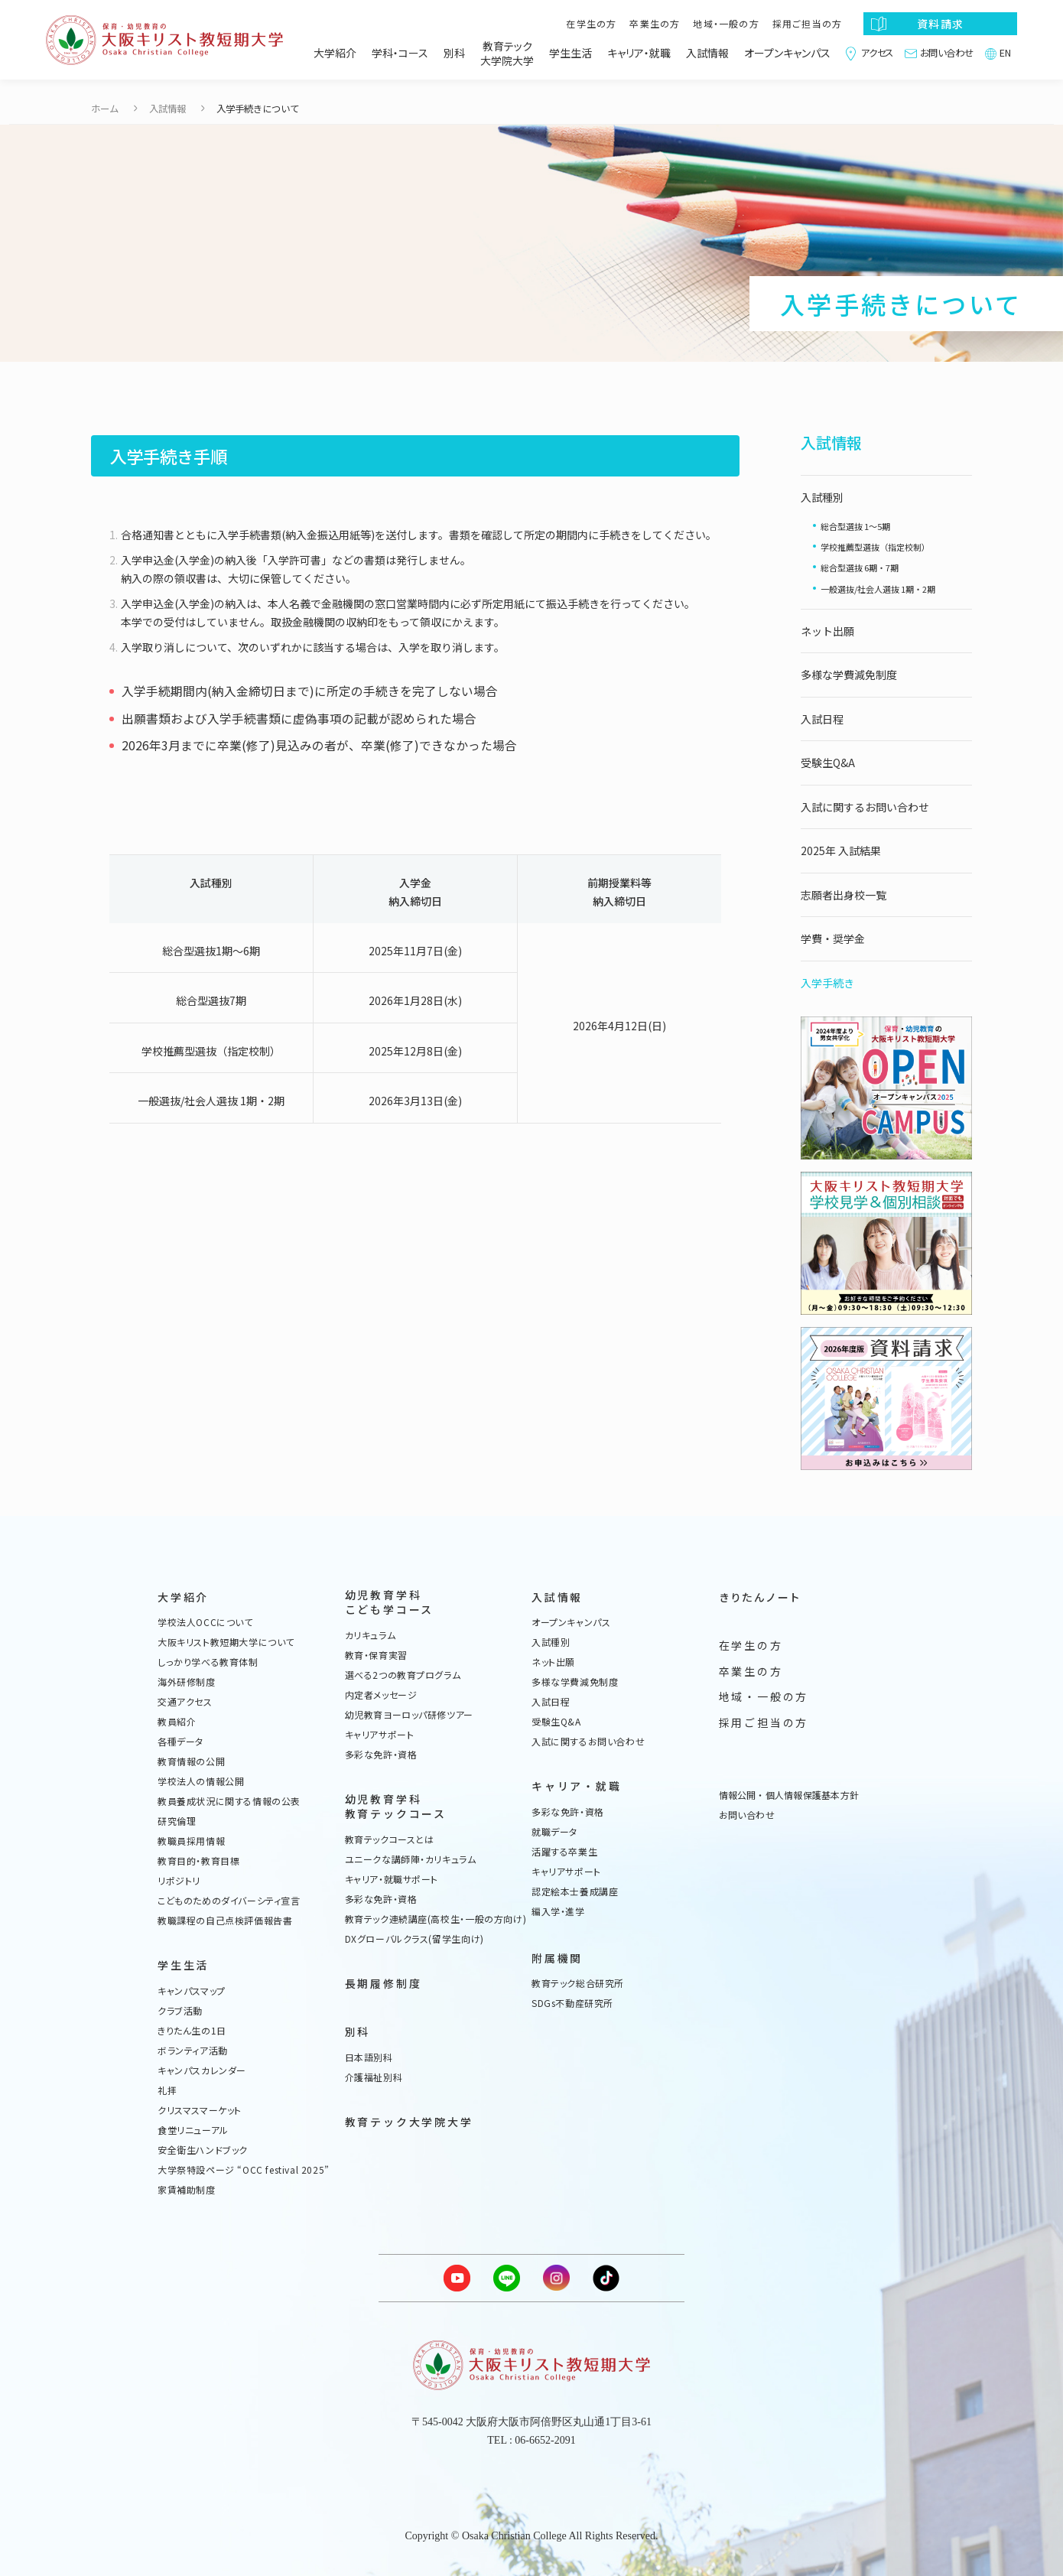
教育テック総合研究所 (578, 1983)
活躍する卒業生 (564, 1852)
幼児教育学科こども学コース (389, 1603)
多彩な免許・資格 (381, 1754)
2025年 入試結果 (841, 850)
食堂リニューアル (193, 2130)
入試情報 (707, 53)
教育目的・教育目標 (198, 1861)
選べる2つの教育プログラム (403, 1675)
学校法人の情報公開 (201, 1781)
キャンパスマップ (192, 1991)
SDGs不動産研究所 (572, 2003)
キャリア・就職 (639, 53)
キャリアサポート (379, 1735)
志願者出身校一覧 (843, 895)
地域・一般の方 (726, 23)
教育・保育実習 (376, 1655)
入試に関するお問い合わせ (865, 807)
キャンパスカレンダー (202, 2070)
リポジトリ (179, 1881)
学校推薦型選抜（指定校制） (875, 547)
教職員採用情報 (191, 1841)
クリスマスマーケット (200, 2110)
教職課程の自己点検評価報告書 (225, 1920)
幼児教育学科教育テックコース (396, 1807)
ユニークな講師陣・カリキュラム (410, 1859)
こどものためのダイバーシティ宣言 (229, 1901)
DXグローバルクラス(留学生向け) (414, 1939)
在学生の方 (591, 23)
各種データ (180, 1741)
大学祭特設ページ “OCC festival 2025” (244, 2170)
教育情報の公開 (191, 1761)
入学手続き (827, 982)
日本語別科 (369, 2057)
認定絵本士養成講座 (575, 1891)
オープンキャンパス (787, 53)
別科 (454, 53)
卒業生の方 (654, 23)
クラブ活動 (180, 2011)
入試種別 (822, 497)
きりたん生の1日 (192, 2031)
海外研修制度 (187, 1682)
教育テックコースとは (389, 1839)
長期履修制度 (383, 1983)
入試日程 (822, 719)
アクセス (876, 53)
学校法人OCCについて (205, 1622)
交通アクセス (185, 1702)
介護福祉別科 (374, 2077)
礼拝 (167, 2090)
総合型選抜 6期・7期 (860, 567)
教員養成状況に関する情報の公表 (229, 1801)
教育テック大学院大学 (507, 54)
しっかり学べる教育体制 (208, 1662)
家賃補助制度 (187, 2190)
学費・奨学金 (833, 938)
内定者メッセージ (381, 1695)
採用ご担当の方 (807, 23)
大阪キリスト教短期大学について (226, 1642)
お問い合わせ (947, 53)
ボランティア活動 (193, 2050)
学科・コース (400, 53)
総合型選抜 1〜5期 (855, 526)
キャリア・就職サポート (392, 1879)
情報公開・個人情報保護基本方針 (789, 1795)
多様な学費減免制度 (849, 674)
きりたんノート (760, 1597)
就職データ (554, 1832)
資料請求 (940, 23)
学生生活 (570, 53)
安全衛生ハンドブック (203, 2150)
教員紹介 (177, 1722)
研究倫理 (177, 1821)
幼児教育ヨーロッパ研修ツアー (409, 1715)
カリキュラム (370, 1635)
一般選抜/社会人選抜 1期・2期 (878, 589)
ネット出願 (827, 631)
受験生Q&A (828, 762)
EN (1005, 53)
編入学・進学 (558, 1911)
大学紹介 (335, 53)
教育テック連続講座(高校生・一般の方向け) (436, 1919)
